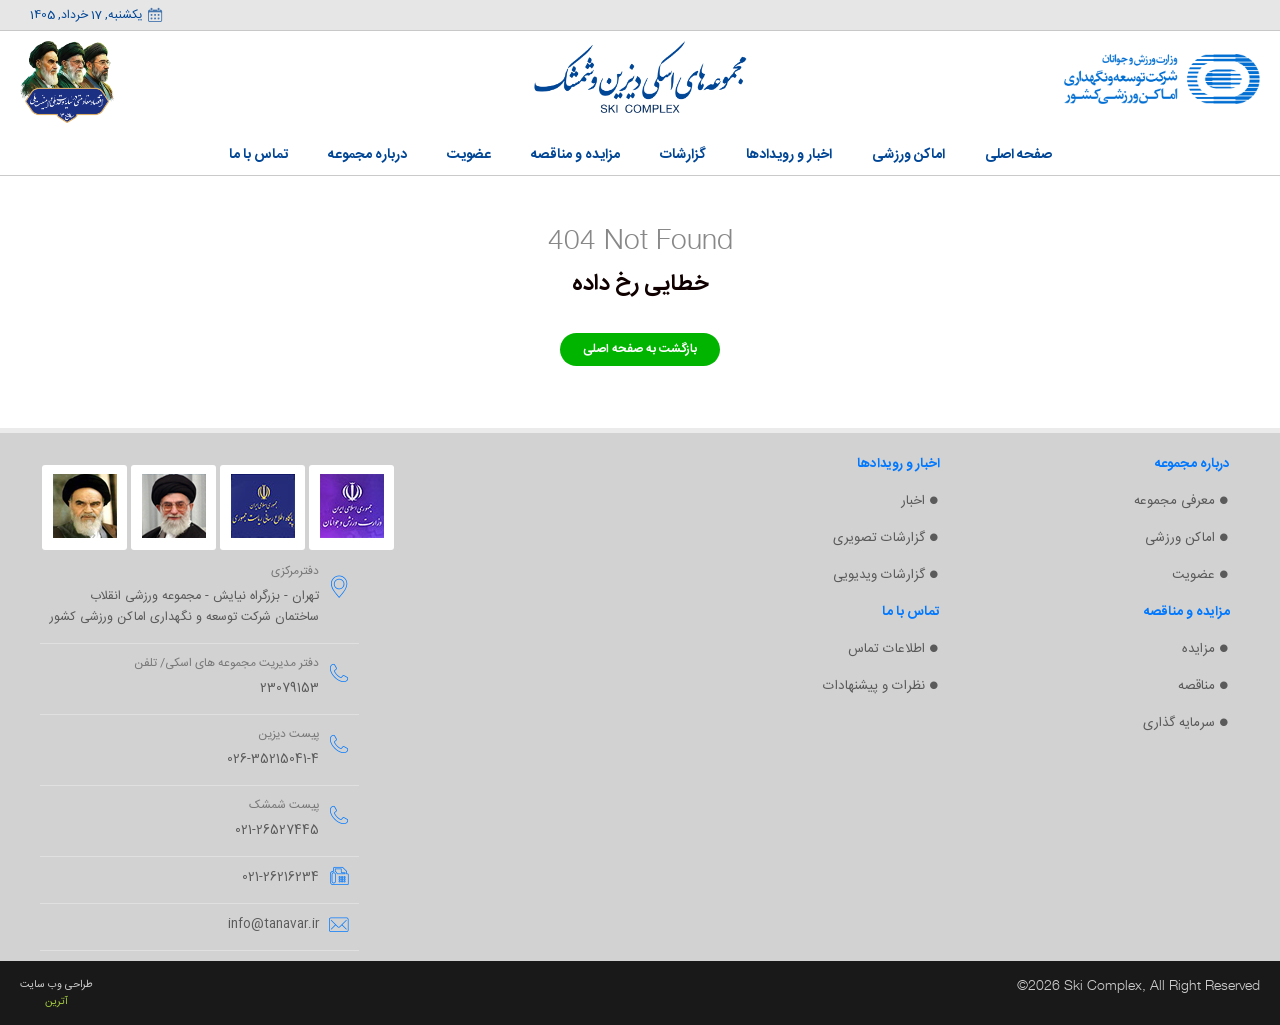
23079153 (289, 688)
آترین (56, 1001)
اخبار (913, 501)
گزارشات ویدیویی (879, 575)
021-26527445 (277, 830)
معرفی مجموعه (1174, 501)
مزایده (1198, 649)
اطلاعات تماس (886, 649)
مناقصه (1196, 686)
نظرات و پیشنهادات (874, 686)
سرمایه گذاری (1179, 723)
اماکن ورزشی (1180, 538)
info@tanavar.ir (273, 924)
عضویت (1193, 575)
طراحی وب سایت (56, 984)
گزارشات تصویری (879, 538)
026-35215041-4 (273, 759)
